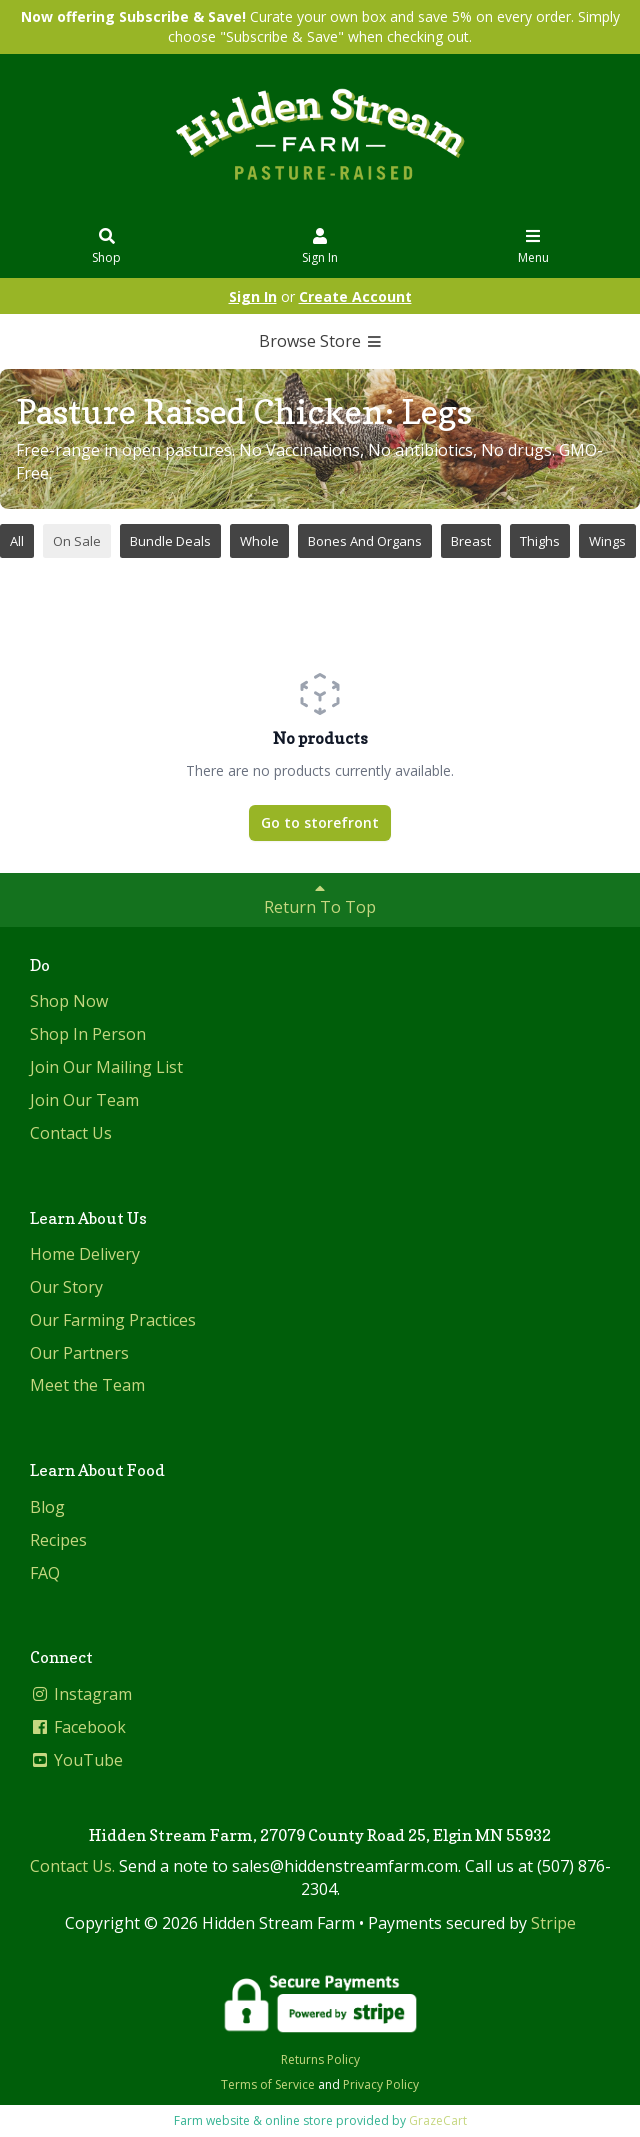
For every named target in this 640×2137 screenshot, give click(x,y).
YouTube (76, 1760)
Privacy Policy (381, 2084)
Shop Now (69, 1001)
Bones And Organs (365, 541)
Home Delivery (85, 1254)
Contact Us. (72, 1866)
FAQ (45, 1573)
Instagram (81, 1694)
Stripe (553, 1923)
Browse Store (320, 341)
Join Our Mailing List (106, 1067)
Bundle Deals (170, 541)
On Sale (77, 541)
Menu (533, 248)
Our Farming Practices (113, 1320)
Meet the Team (87, 1385)
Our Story (66, 1287)
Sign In (320, 248)
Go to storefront (320, 822)
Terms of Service (268, 2084)
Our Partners (79, 1353)
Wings (607, 541)
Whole (259, 541)
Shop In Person (88, 1034)
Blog (47, 1507)
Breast (471, 541)
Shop (107, 248)
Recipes (58, 1540)
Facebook (78, 1727)
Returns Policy (320, 2059)
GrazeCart (438, 2120)
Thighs (540, 541)
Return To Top (320, 899)
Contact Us (71, 1133)
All (17, 541)
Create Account (355, 296)
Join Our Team (84, 1100)
